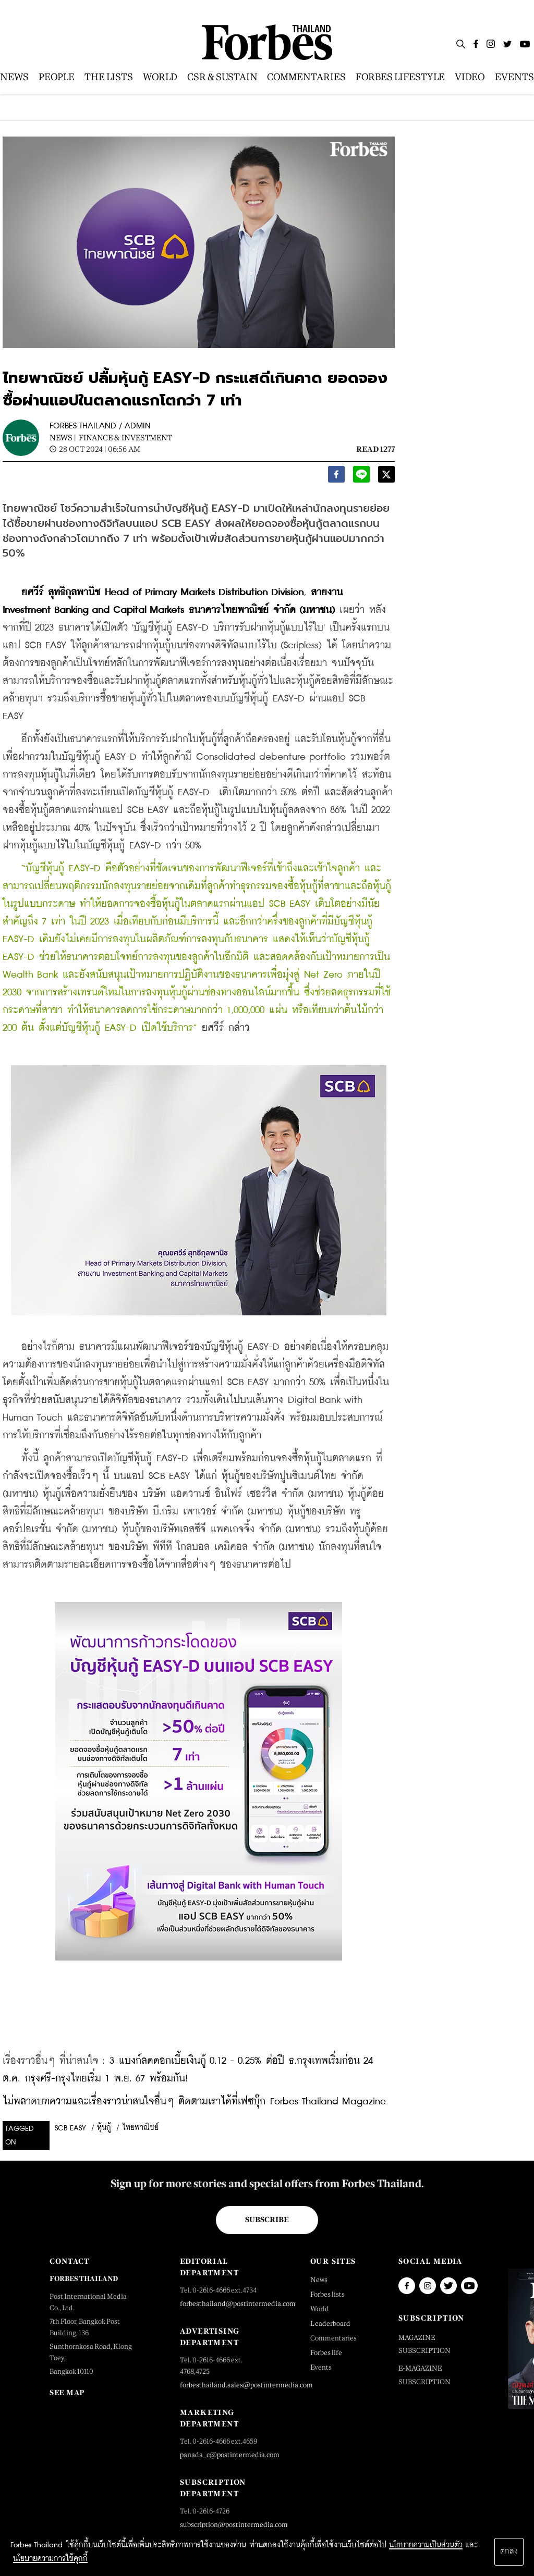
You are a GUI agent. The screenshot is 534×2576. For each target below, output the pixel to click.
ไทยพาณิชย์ (140, 2127)
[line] (361, 477)
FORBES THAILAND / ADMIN (100, 426)
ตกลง (509, 2551)
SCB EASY (70, 2128)
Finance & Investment (125, 437)
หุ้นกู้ (104, 2127)
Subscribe (266, 2219)
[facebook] (336, 477)
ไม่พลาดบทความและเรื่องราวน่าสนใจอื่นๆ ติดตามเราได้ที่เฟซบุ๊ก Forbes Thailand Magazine (194, 2101)
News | (63, 437)
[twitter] (386, 477)
